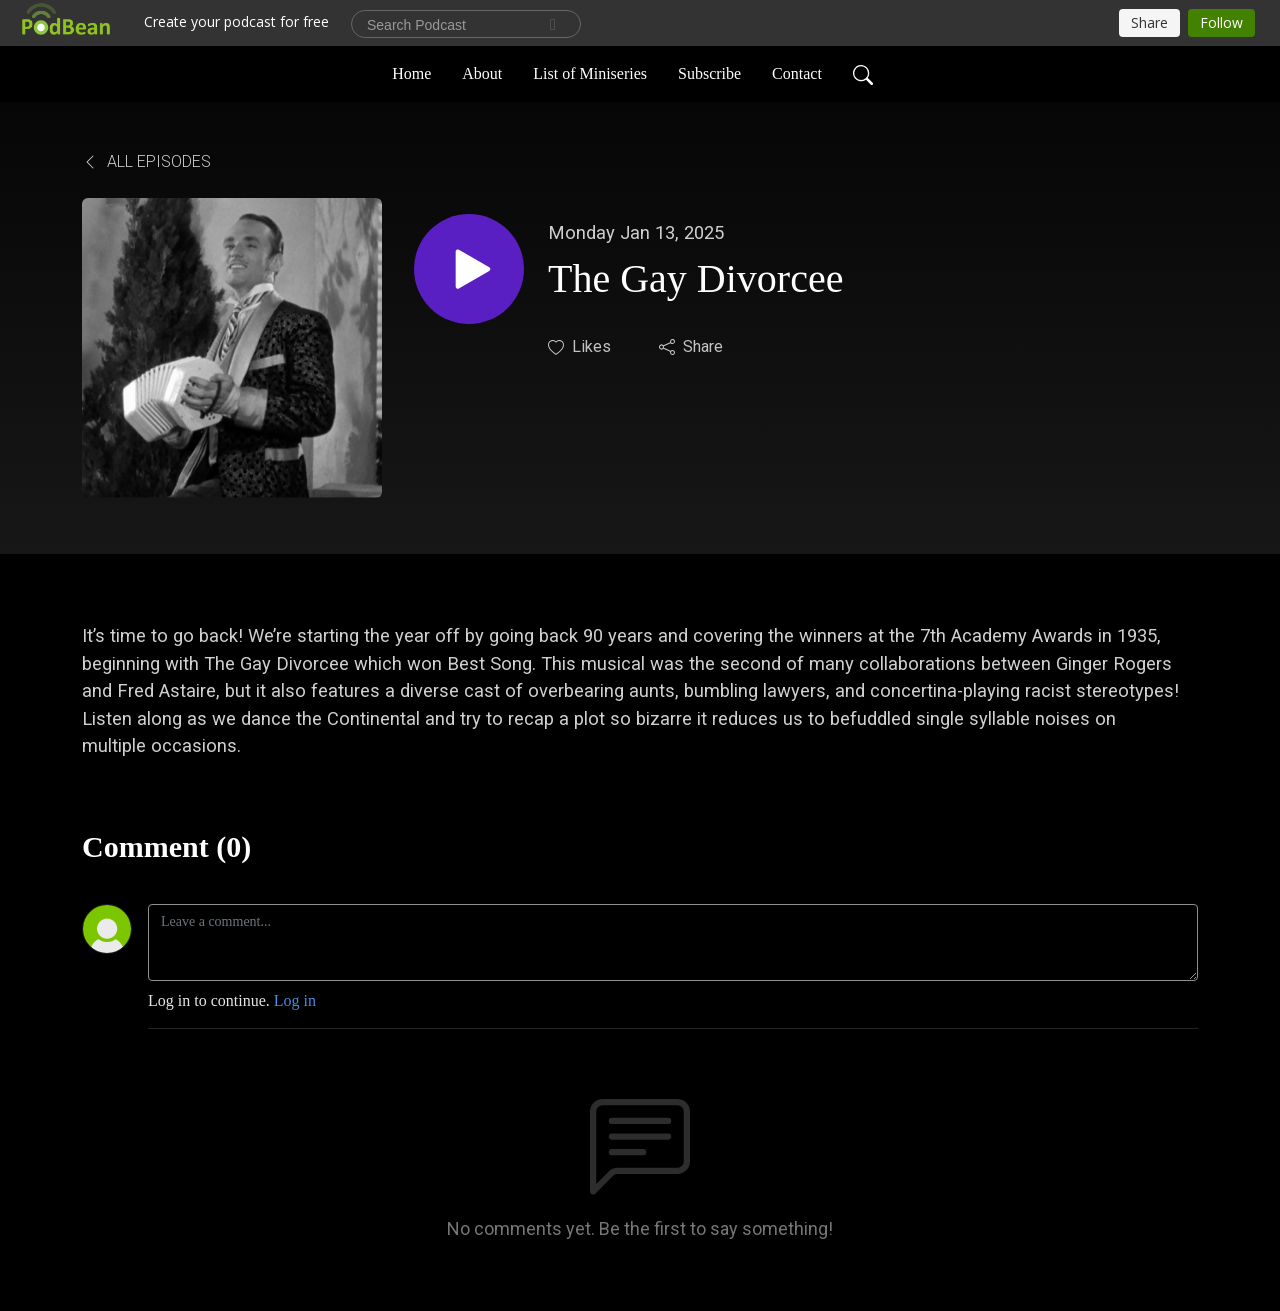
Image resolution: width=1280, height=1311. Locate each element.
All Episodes (146, 161)
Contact (797, 73)
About (482, 73)
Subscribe (709, 73)
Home (411, 73)
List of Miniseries (590, 73)
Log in (295, 1000)
